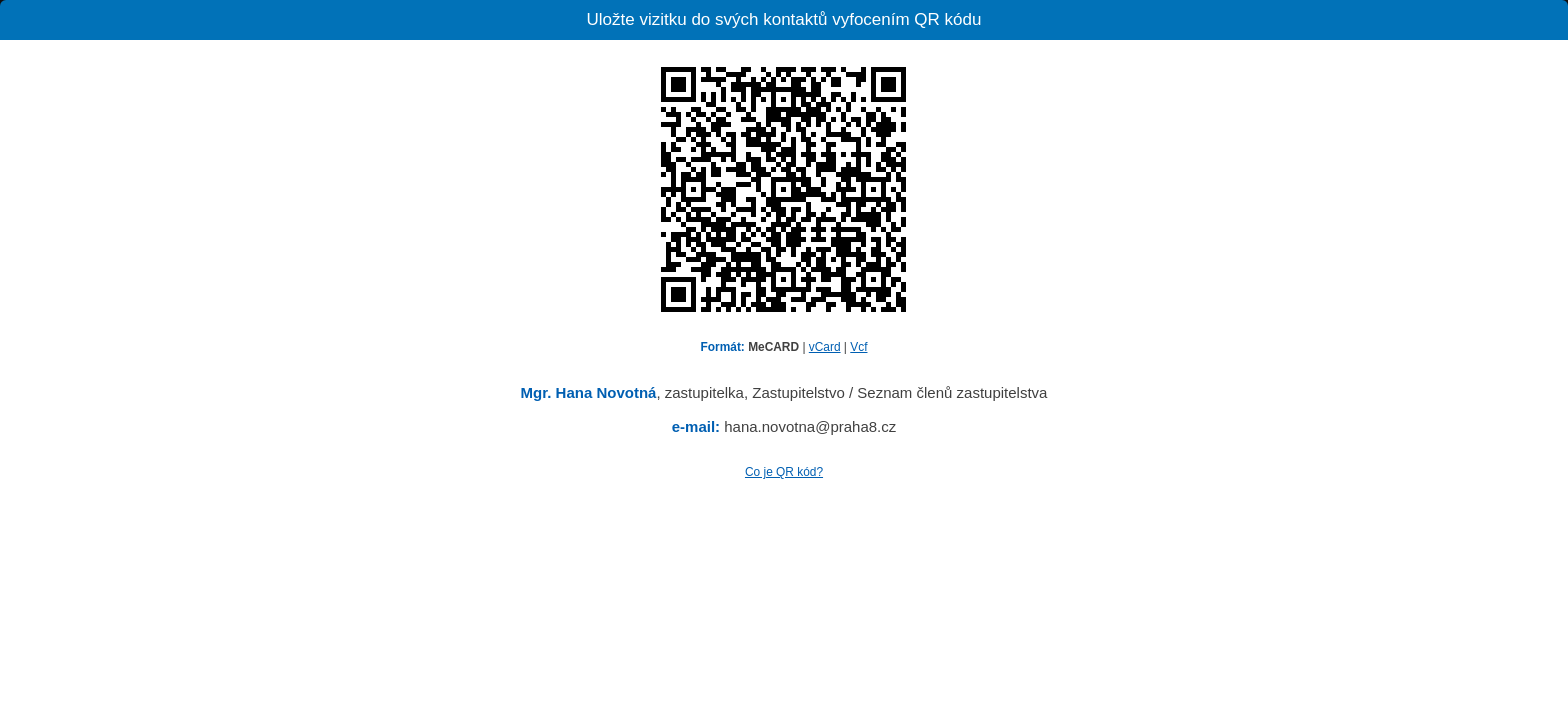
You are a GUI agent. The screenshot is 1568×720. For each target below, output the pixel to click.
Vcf (858, 347)
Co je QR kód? (784, 472)
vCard (825, 347)
